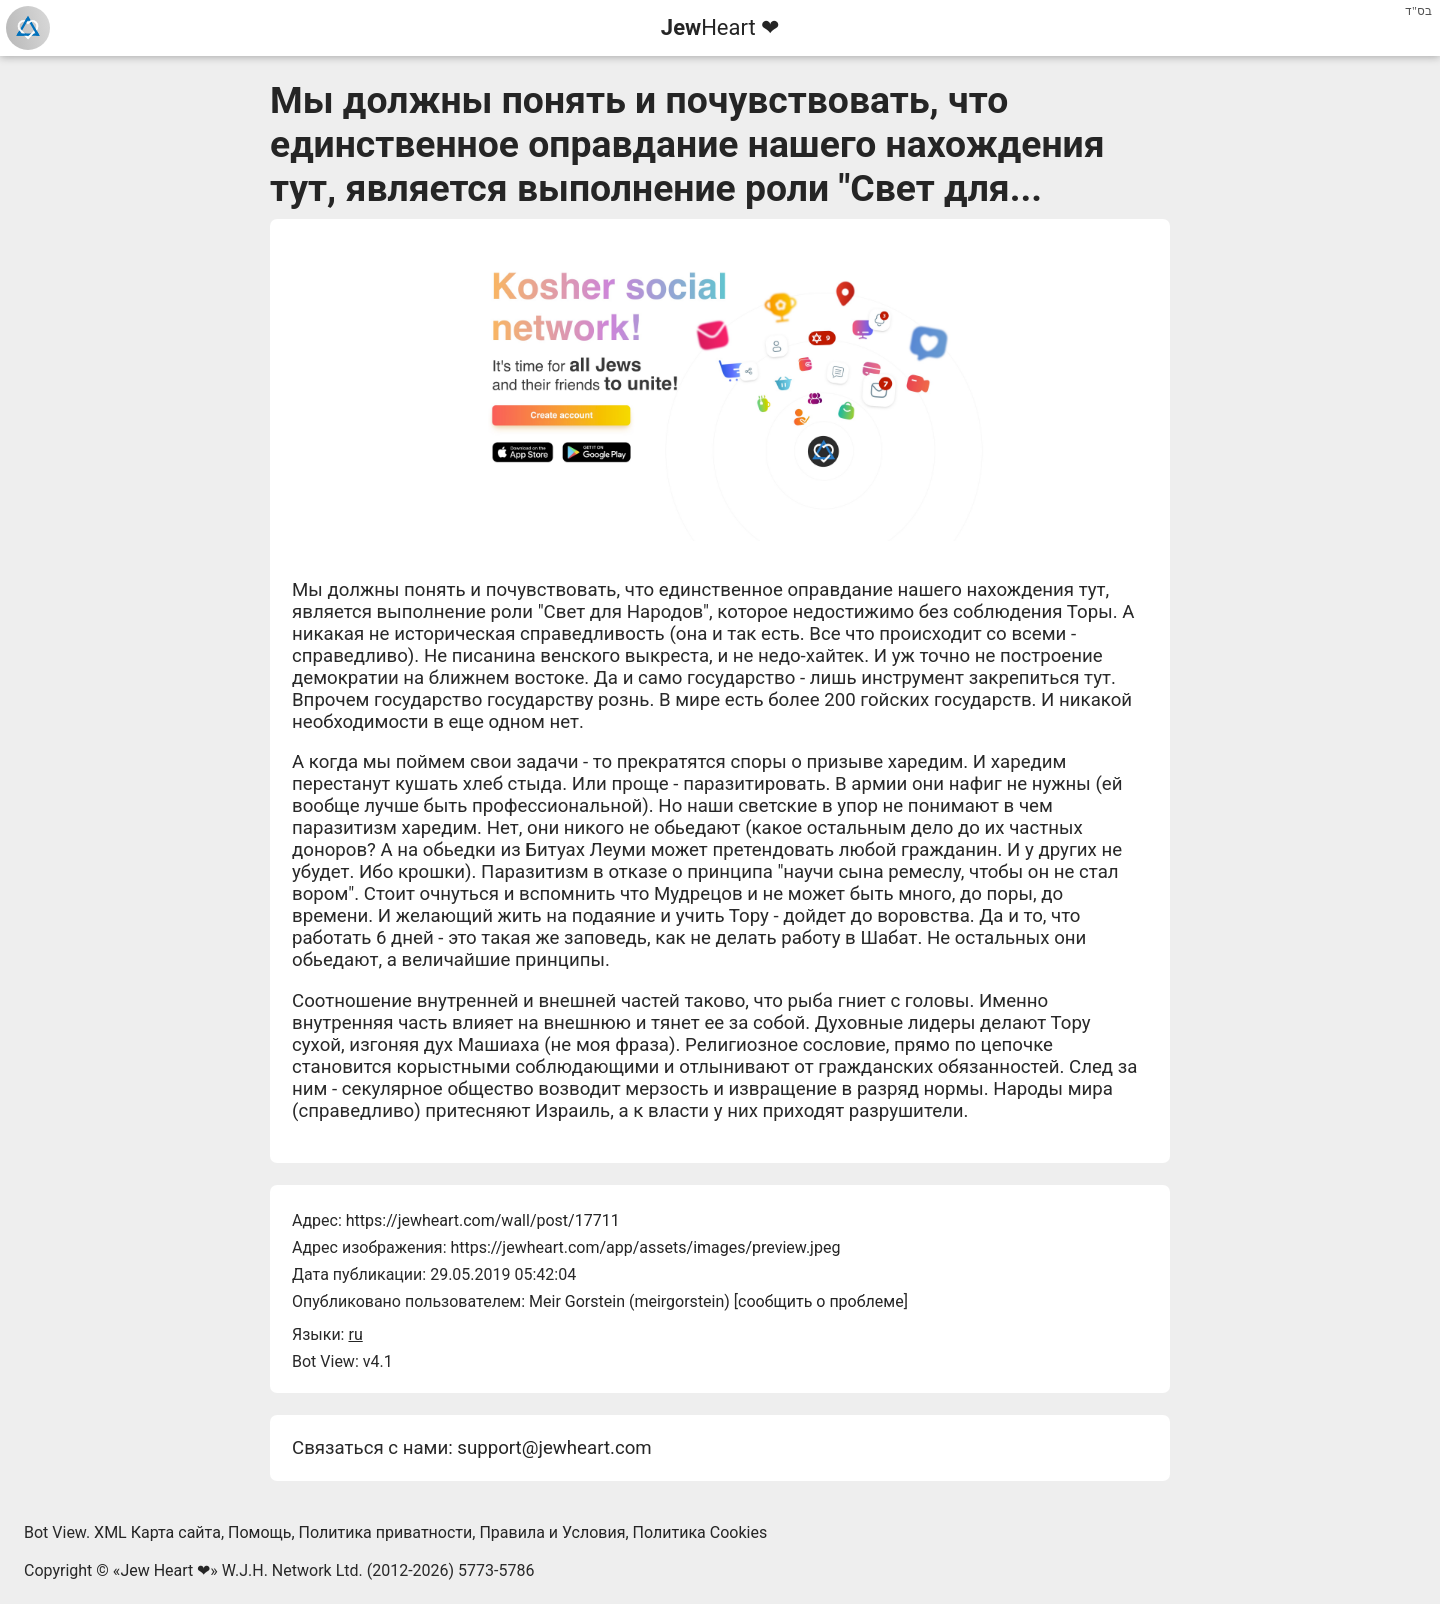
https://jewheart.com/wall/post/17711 (483, 1220)
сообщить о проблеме (821, 1301)
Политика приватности (386, 1532)
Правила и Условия (552, 1532)
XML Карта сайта (157, 1532)
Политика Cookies (700, 1532)
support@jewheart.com (554, 1448)
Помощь (259, 1532)
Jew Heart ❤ (165, 1570)
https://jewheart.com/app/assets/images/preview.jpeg (645, 1247)
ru (355, 1334)
